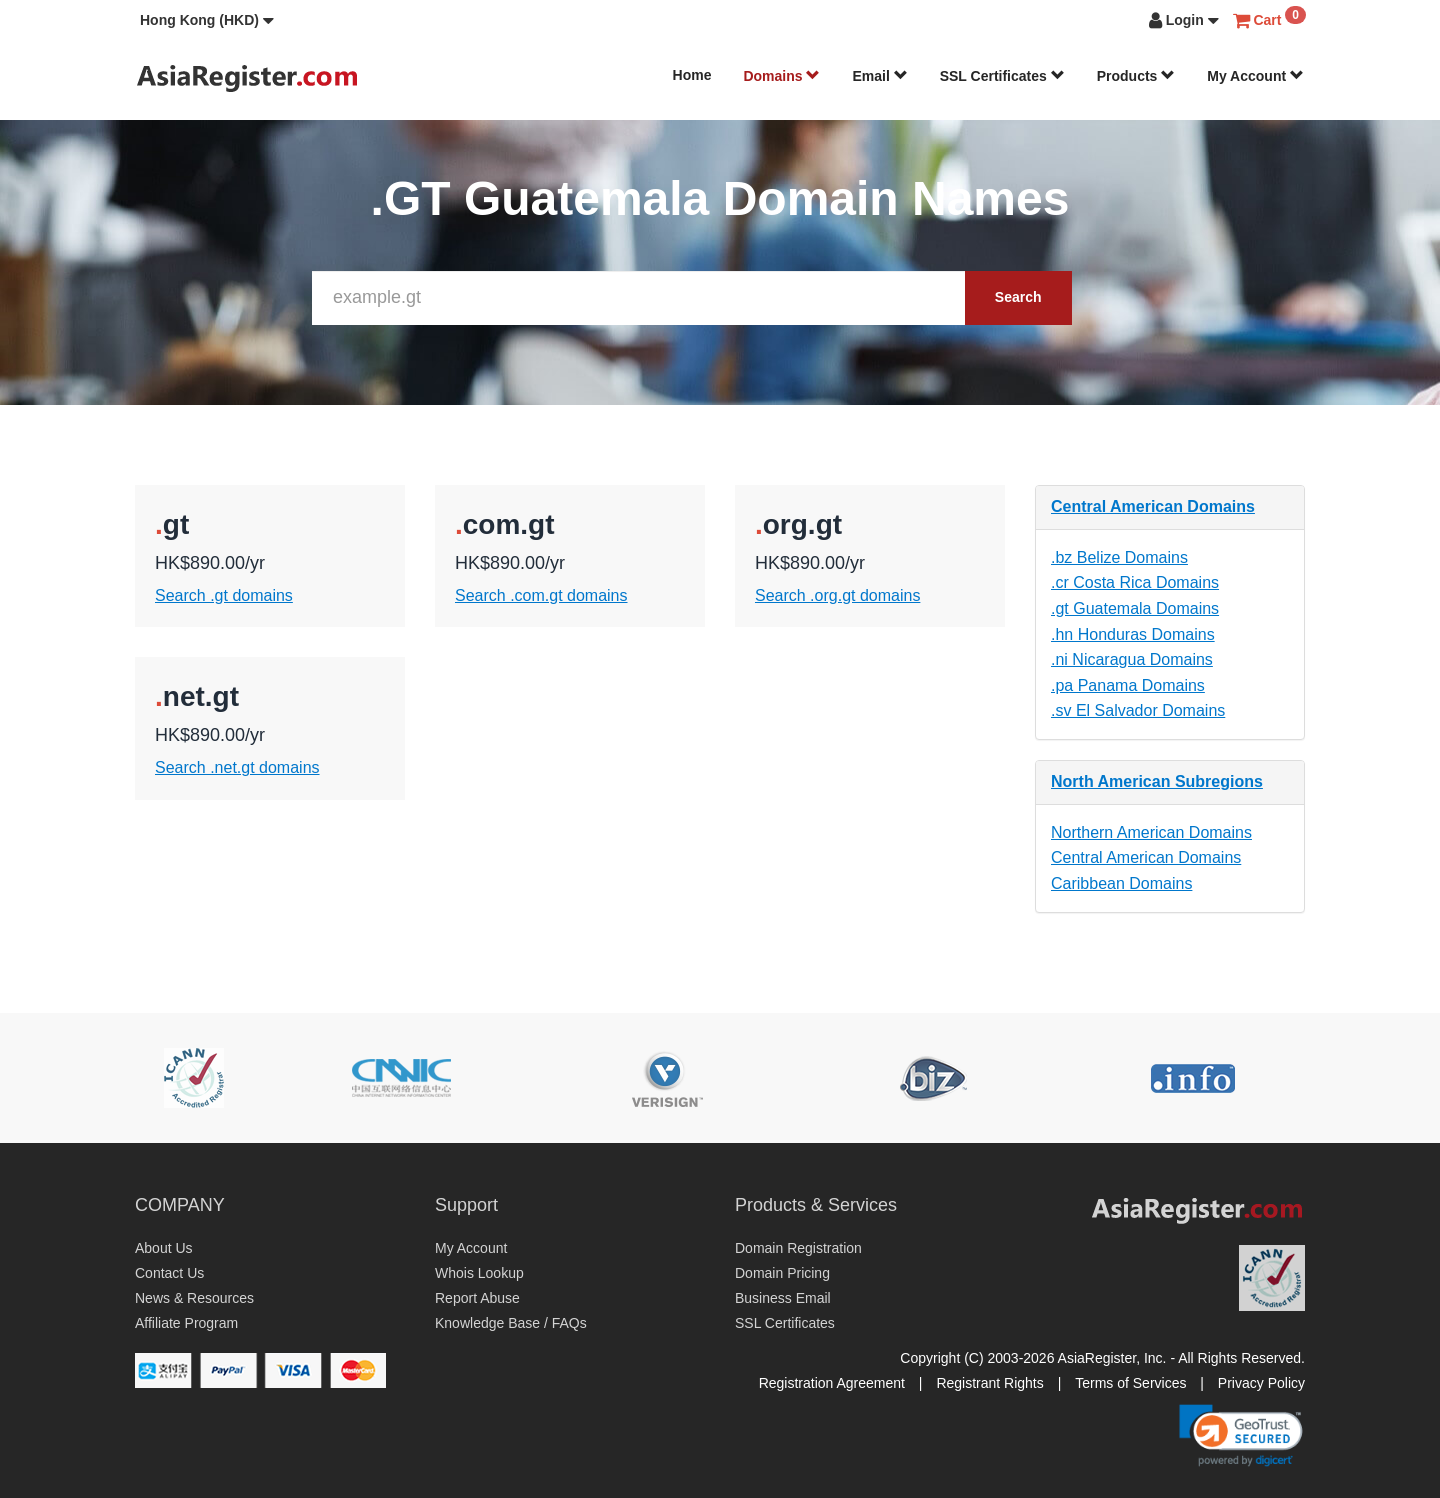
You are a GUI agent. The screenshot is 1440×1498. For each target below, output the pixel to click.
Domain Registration (798, 1248)
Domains (781, 76)
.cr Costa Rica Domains (1135, 582)
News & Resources (194, 1298)
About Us (164, 1248)
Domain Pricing (782, 1273)
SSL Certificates (1002, 76)
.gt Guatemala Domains (1135, 608)
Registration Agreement (832, 1383)
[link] (1241, 1435)
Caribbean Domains (1121, 883)
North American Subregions (1157, 781)
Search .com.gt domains (541, 595)
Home (692, 75)
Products (1136, 76)
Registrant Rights (989, 1383)
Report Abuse (477, 1298)
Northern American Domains (1151, 832)
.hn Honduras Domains (1133, 634)
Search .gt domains (224, 595)
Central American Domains (1153, 506)
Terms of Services (1130, 1383)
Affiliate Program (186, 1323)
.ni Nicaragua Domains (1132, 659)
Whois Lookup (479, 1273)
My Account (1255, 76)
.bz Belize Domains (1119, 557)
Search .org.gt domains (837, 595)
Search (1018, 297)
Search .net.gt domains (237, 767)
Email (879, 76)
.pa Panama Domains (1128, 685)
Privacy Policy (1261, 1383)
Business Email (783, 1298)
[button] (207, 20)
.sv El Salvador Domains (1138, 710)
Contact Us (169, 1273)
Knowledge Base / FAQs (511, 1323)
